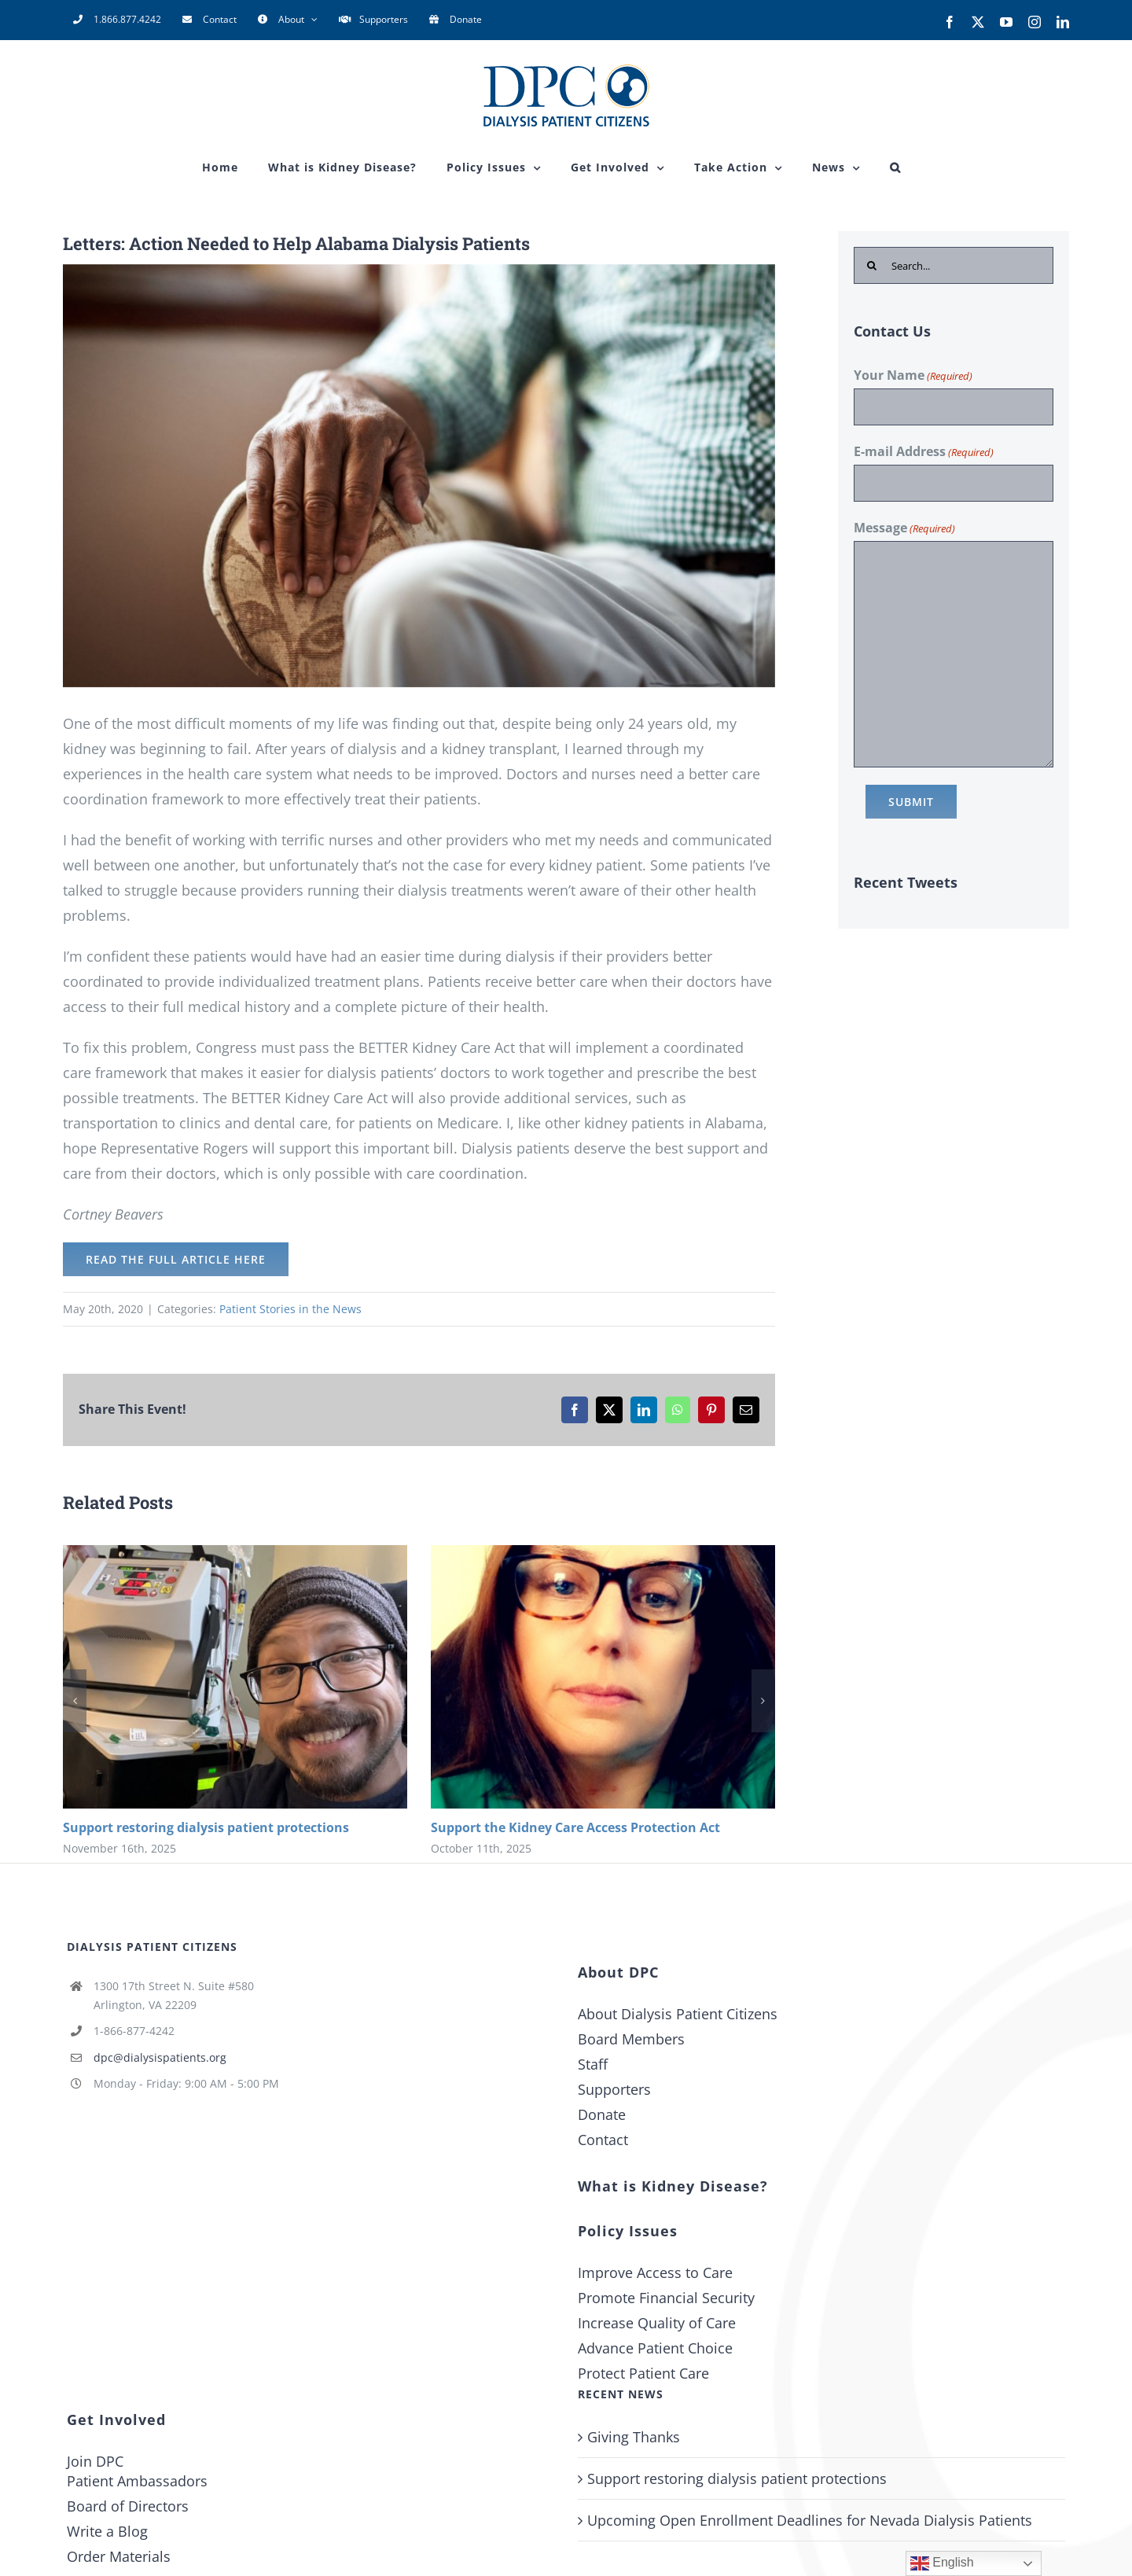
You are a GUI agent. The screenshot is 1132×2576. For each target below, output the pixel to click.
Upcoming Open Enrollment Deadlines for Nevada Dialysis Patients (809, 2520)
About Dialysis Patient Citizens (677, 2013)
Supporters (614, 2089)
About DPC (618, 1972)
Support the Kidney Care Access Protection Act (575, 1827)
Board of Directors (128, 2506)
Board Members (631, 2039)
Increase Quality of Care (657, 2322)
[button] (895, 167)
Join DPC (95, 2461)
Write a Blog (107, 2531)
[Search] (872, 265)
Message (904, 528)
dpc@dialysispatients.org (160, 2057)
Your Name (913, 375)
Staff (593, 2064)
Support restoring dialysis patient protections (206, 1827)
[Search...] (953, 265)
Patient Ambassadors (137, 2480)
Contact (603, 2139)
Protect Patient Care (643, 2373)
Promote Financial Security (666, 2297)
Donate (602, 2114)
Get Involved (116, 2419)
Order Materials (119, 2556)
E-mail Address (924, 452)
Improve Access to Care (655, 2272)
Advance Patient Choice (655, 2348)
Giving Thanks (633, 2436)
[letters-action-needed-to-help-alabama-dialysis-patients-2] (419, 475)
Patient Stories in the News (290, 1308)
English (942, 2563)
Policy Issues (628, 2230)
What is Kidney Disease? (673, 2186)
